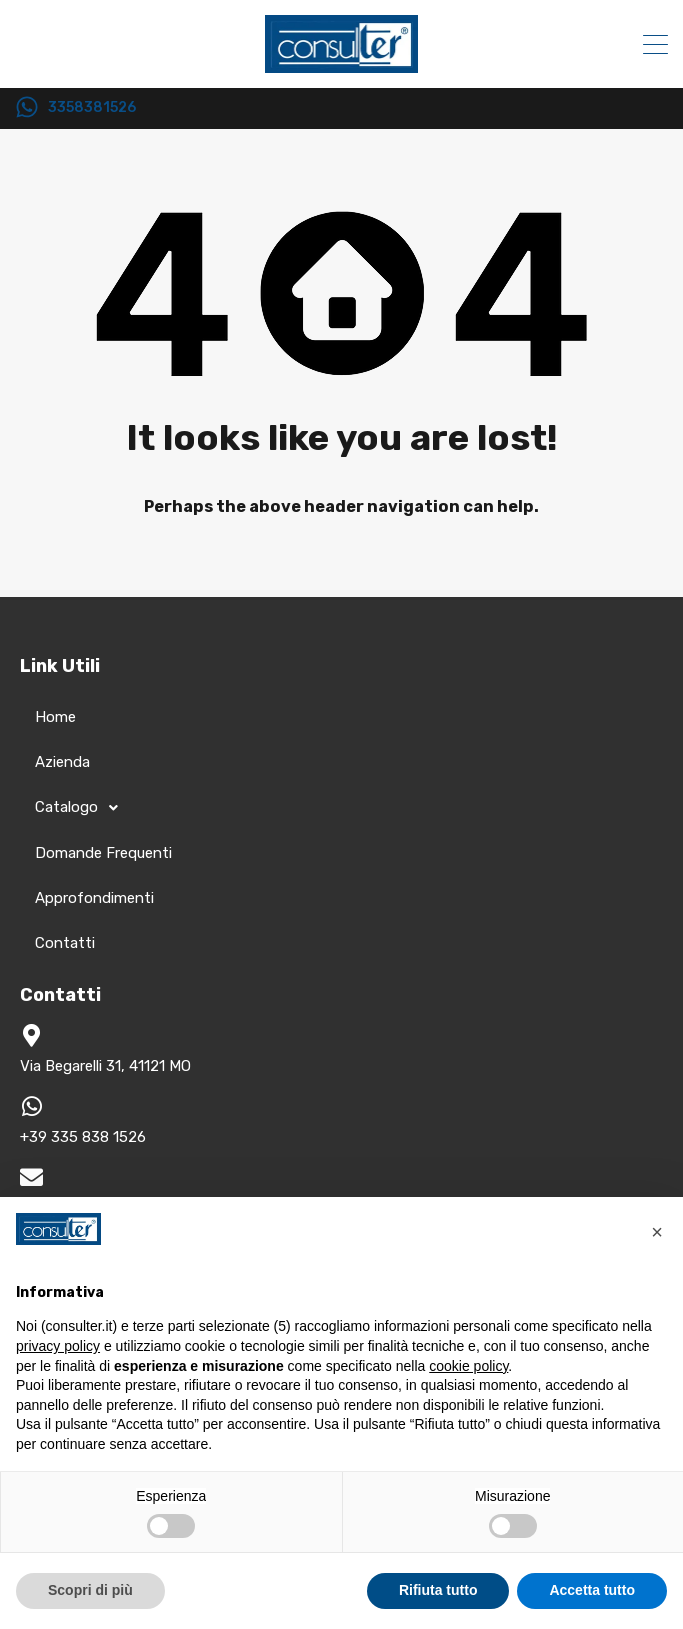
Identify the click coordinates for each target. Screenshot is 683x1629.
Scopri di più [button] (90, 1590)
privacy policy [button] (58, 1346)
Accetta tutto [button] (592, 1590)
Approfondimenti (94, 898)
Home (55, 717)
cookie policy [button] (468, 1366)
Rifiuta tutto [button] (438, 1590)
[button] (657, 1229)
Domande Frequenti (103, 853)
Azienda (62, 762)
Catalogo (82, 808)
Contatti (65, 943)
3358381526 (92, 108)
